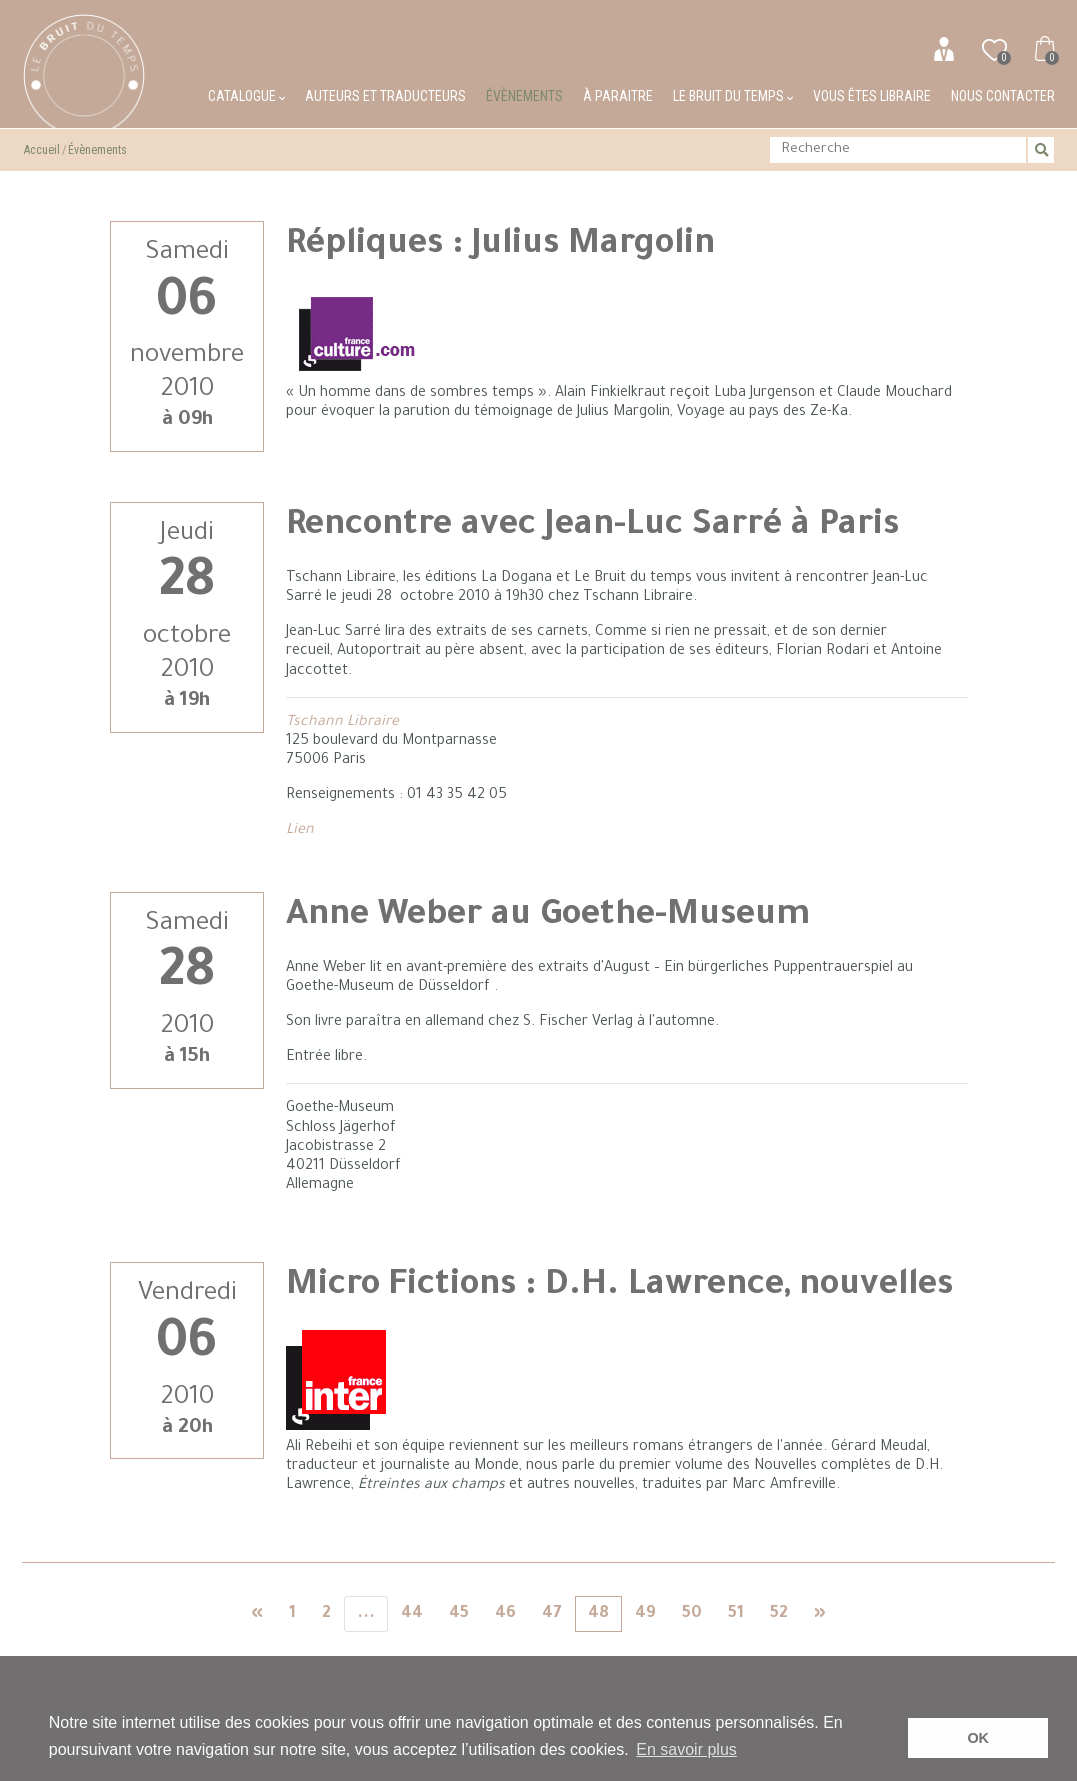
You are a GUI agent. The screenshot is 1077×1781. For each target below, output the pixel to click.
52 (779, 1614)
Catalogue (246, 96)
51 (736, 1614)
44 (412, 1614)
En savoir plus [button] (686, 1749)
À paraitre (618, 96)
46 (505, 1614)
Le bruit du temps (733, 96)
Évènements (524, 96)
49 (645, 1614)
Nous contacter (1003, 96)
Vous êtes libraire (872, 96)
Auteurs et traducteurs (385, 96)
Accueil (42, 150)
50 (692, 1614)
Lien (300, 831)
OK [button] (978, 1738)
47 (552, 1614)
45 (459, 1614)
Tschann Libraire (342, 723)
